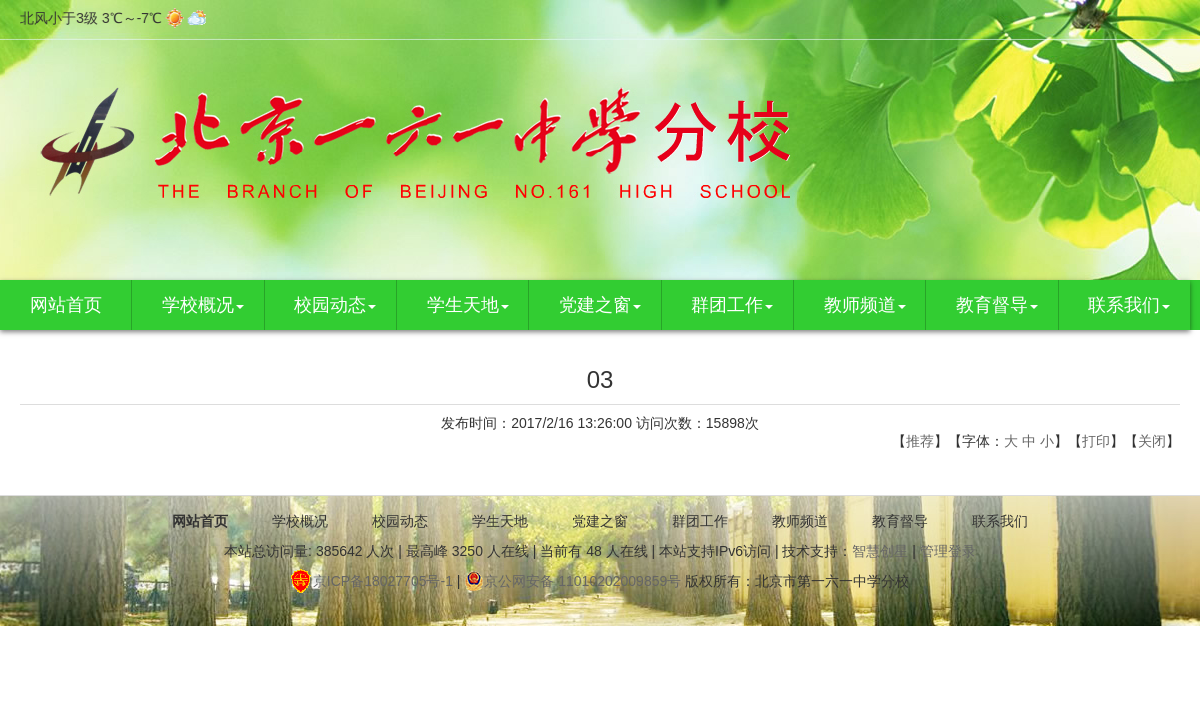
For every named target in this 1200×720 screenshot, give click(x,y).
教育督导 (997, 305)
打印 (1096, 441)
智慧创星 (880, 551)
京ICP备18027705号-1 (372, 581)
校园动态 (335, 305)
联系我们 (1129, 305)
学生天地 (468, 305)
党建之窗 (600, 305)
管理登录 (948, 551)
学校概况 (203, 305)
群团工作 (732, 305)
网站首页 (66, 305)
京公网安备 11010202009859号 (572, 581)
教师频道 (865, 305)
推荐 (920, 441)
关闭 (1152, 441)
